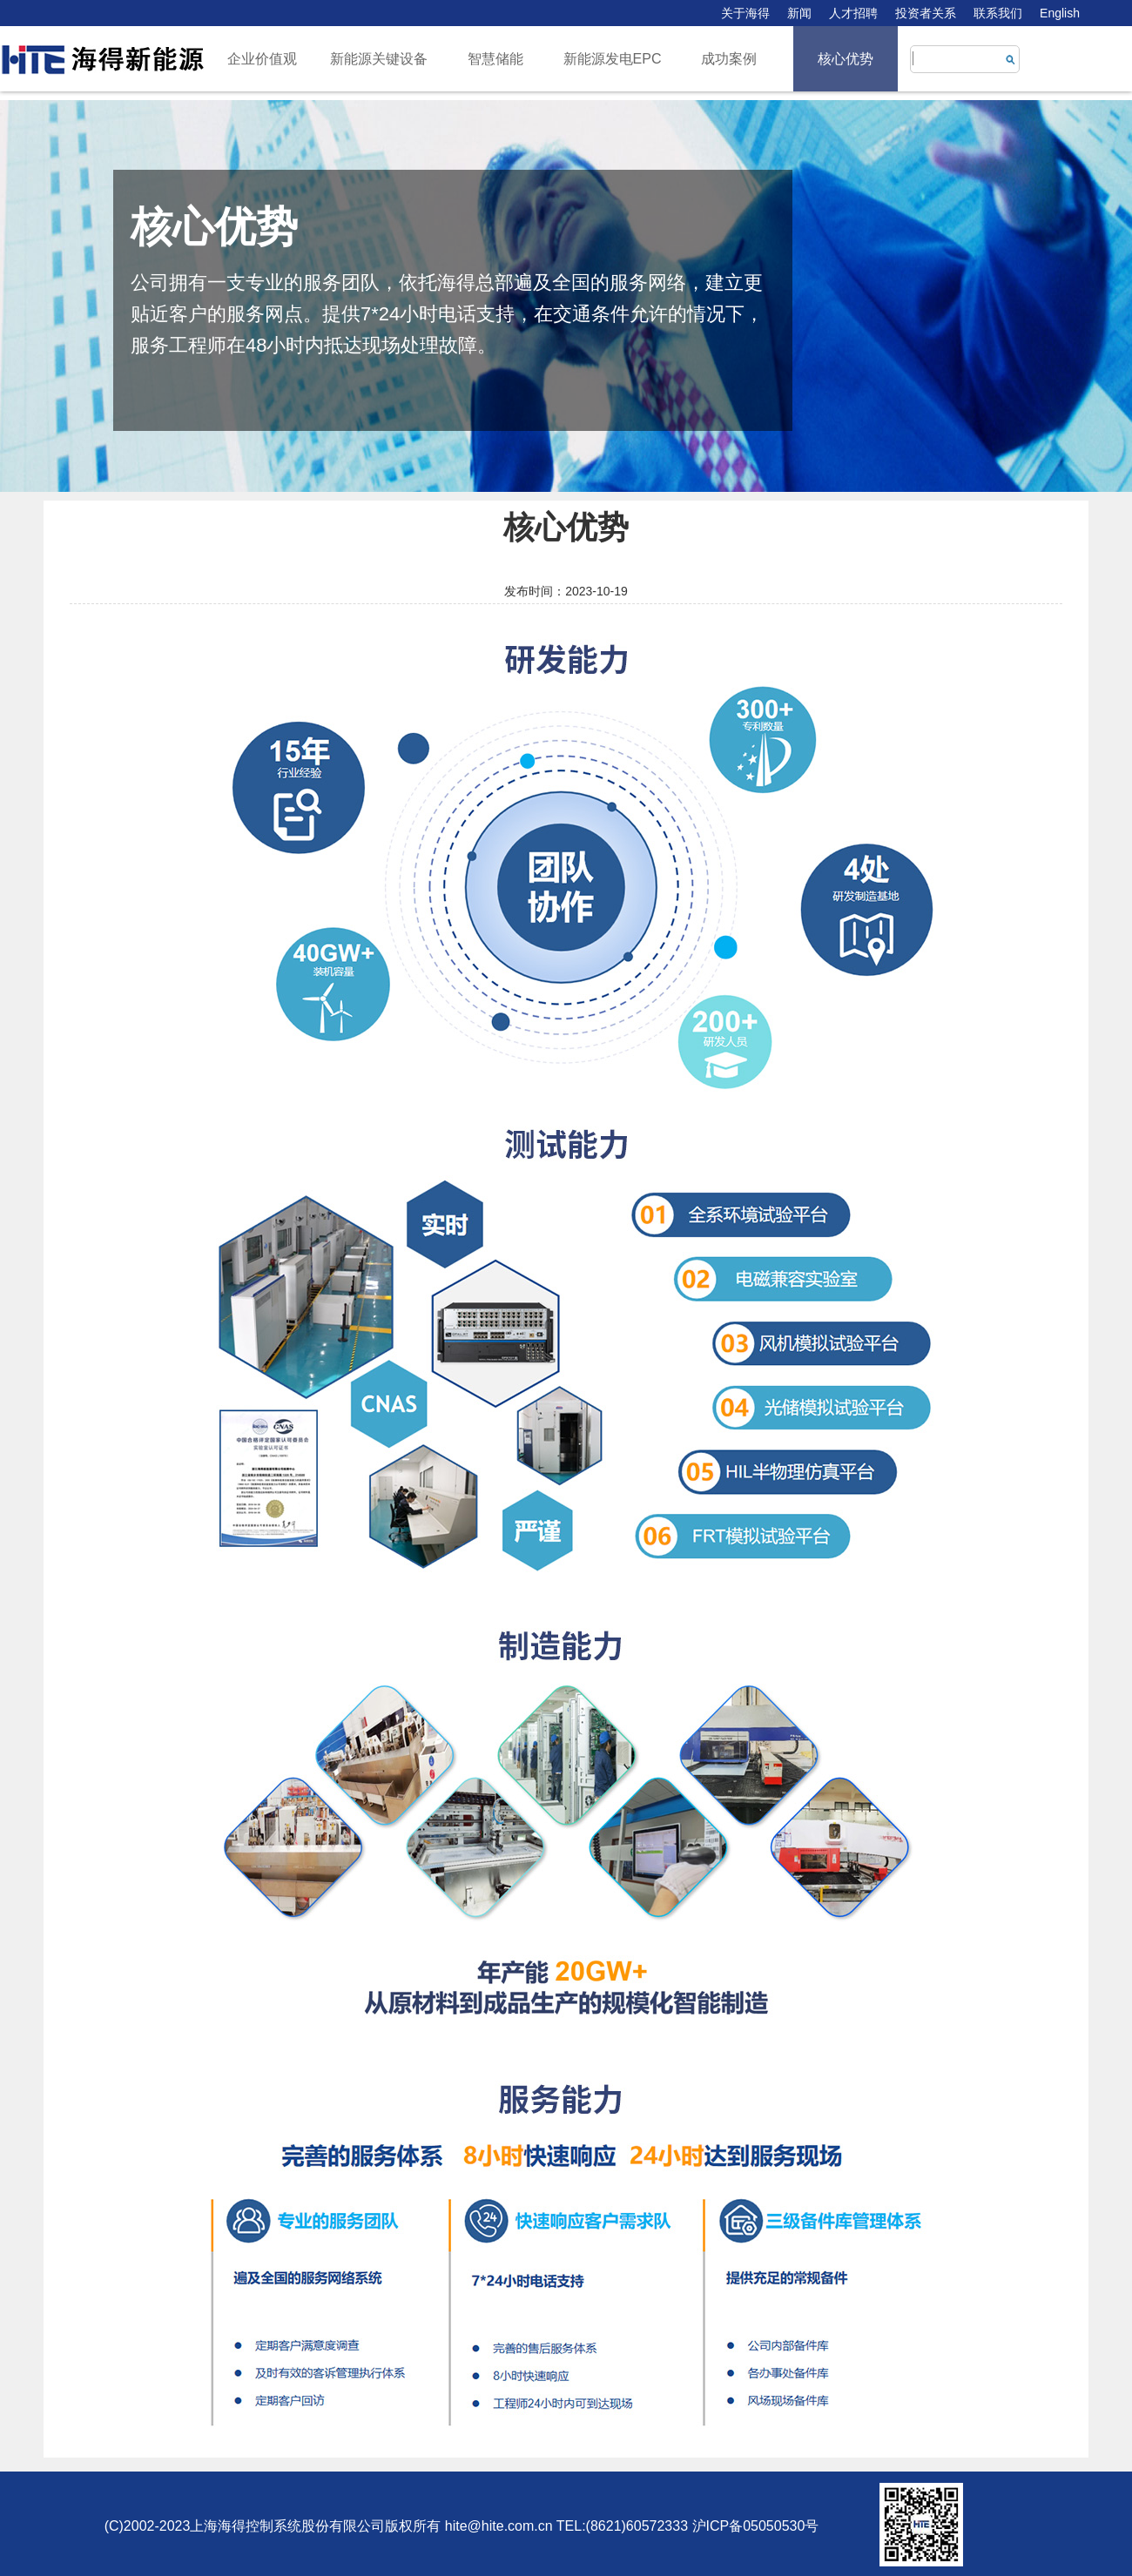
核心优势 (845, 58)
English (1060, 13)
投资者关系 (925, 13)
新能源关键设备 (379, 58)
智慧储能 (495, 58)
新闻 (799, 13)
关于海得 (745, 13)
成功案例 (729, 58)
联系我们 (998, 13)
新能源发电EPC (612, 58)
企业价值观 (262, 58)
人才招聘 (853, 13)
